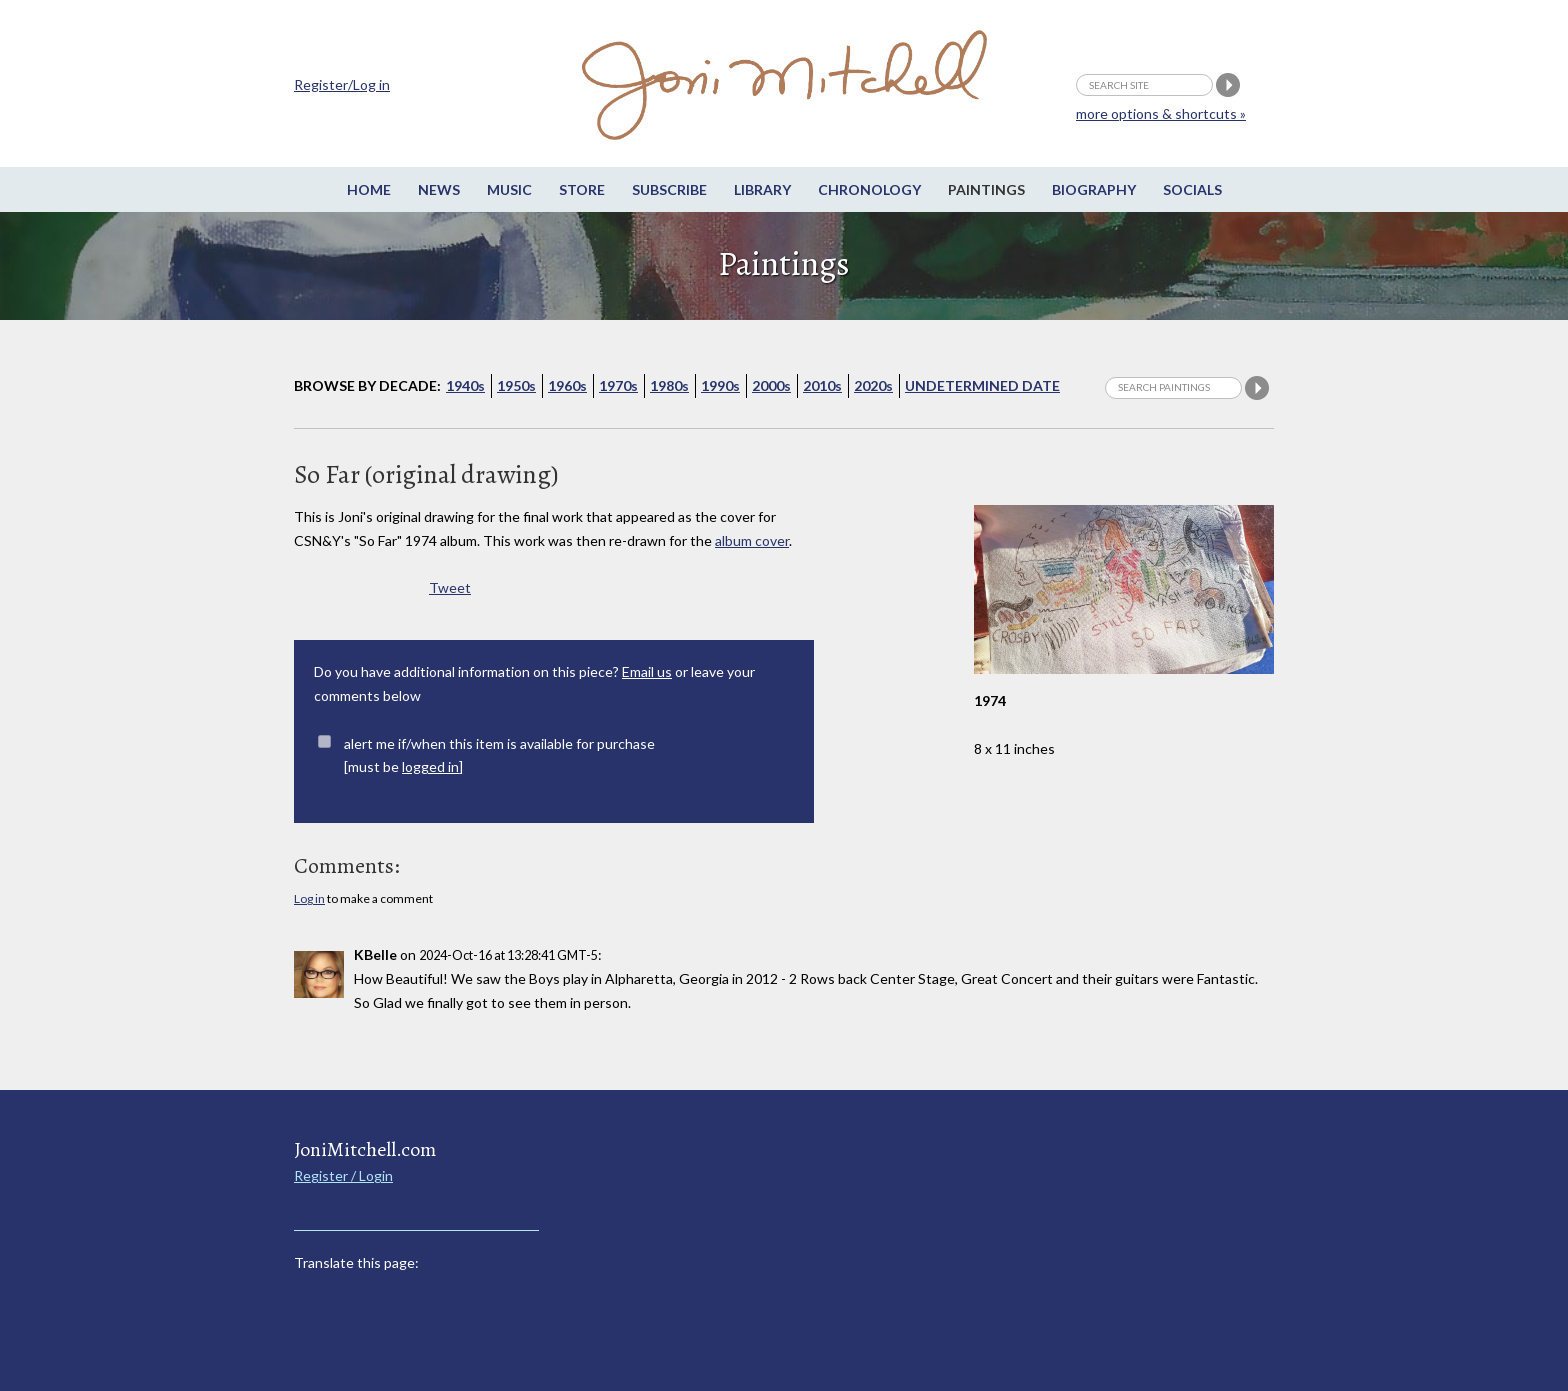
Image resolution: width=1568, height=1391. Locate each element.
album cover (752, 540)
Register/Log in (342, 84)
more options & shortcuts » (1161, 113)
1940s (465, 385)
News (439, 189)
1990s (720, 385)
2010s (822, 385)
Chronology (869, 189)
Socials (1192, 189)
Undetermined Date (982, 385)
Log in (309, 898)
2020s (873, 385)
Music (509, 189)
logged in (430, 766)
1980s (669, 385)
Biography (1094, 189)
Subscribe (669, 189)
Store (582, 189)
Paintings (986, 189)
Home (369, 189)
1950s (516, 385)
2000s (771, 385)
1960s (567, 385)
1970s (618, 385)
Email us (647, 671)
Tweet (450, 587)
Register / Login (343, 1175)
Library (762, 189)
